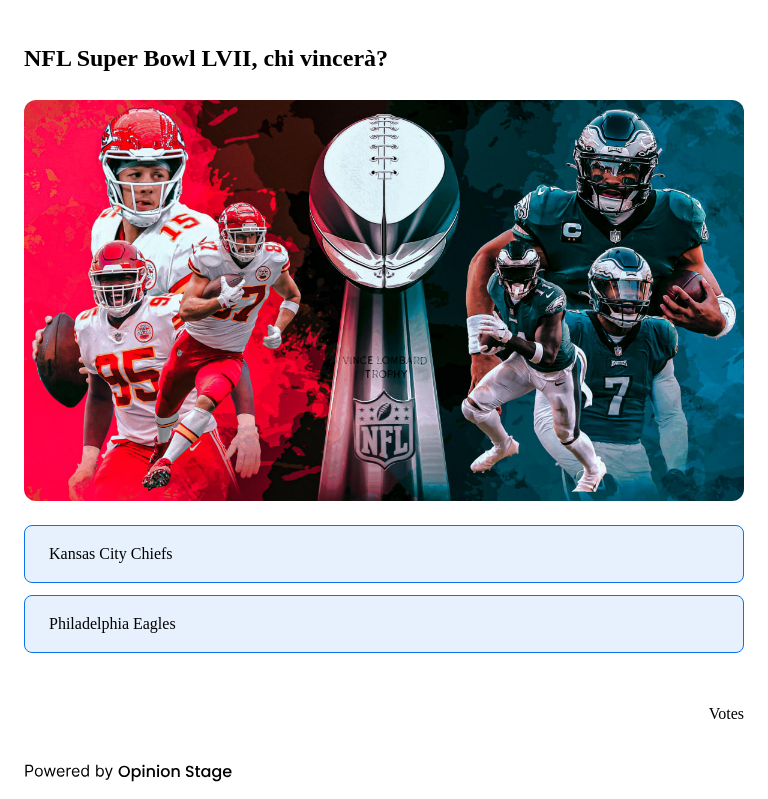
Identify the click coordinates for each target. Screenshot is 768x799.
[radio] (384, 554)
